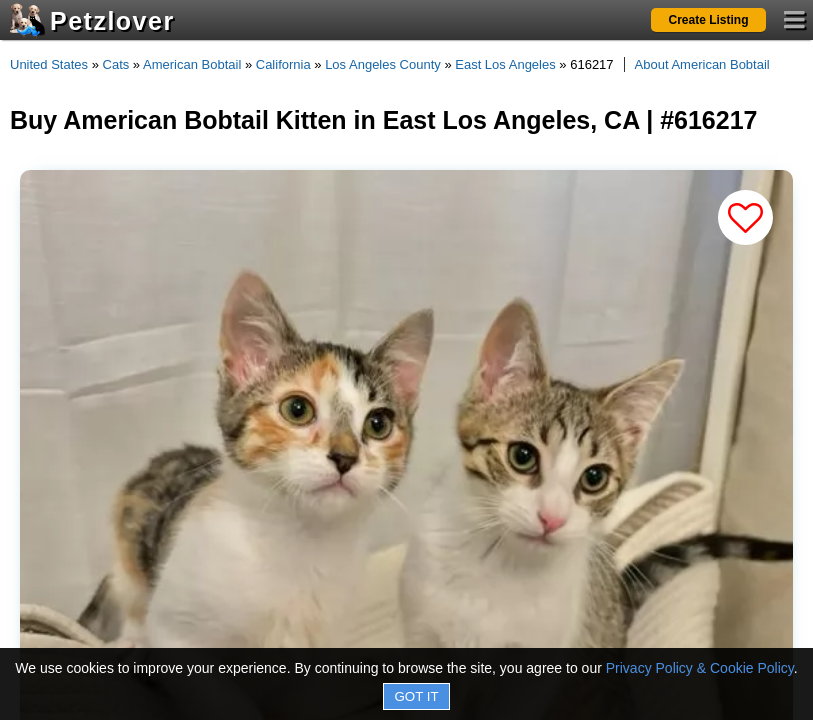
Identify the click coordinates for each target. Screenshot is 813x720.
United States (49, 64)
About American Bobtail (702, 64)
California (283, 64)
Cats (116, 64)
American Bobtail (192, 64)
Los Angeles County (383, 64)
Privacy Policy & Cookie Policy (700, 668)
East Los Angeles (505, 64)
